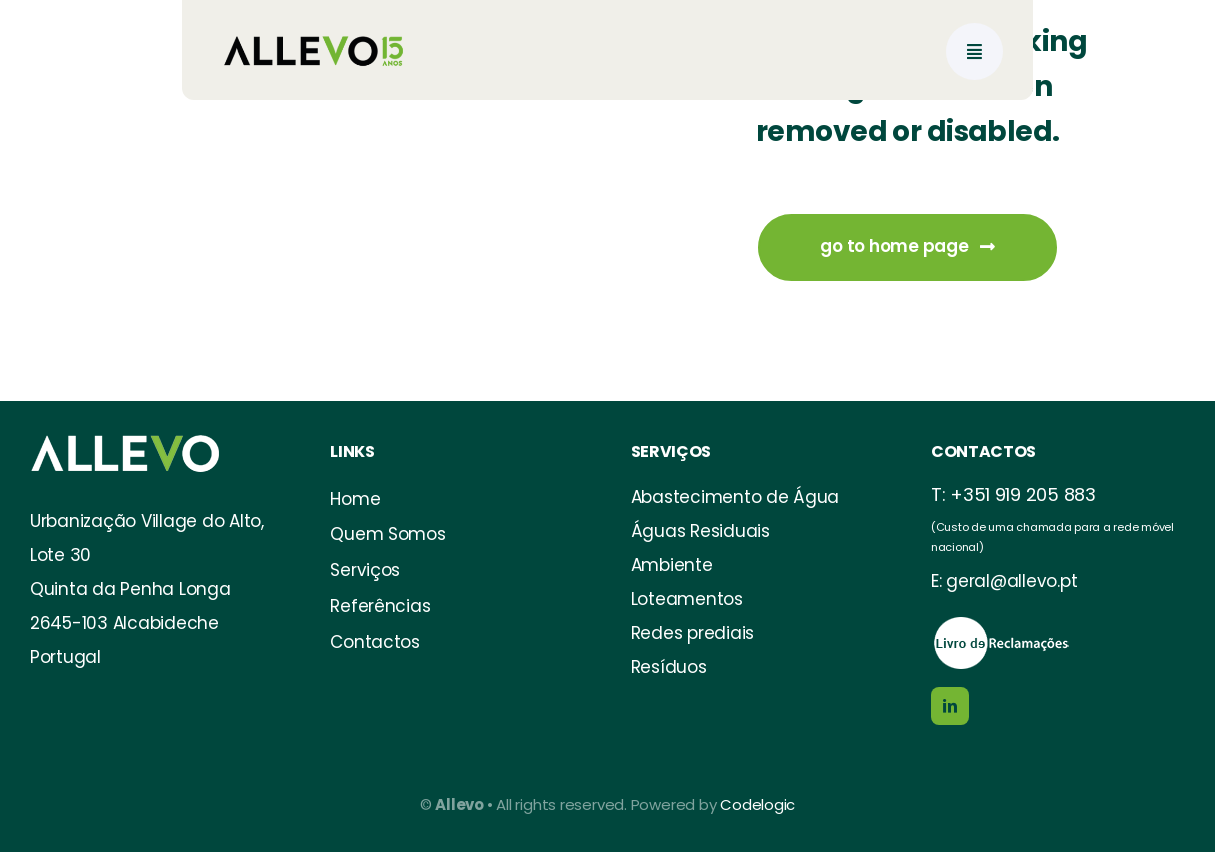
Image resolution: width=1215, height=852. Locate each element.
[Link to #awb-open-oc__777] (974, 51)
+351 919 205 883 (1023, 494)
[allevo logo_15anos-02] (314, 18)
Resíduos (669, 667)
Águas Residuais (700, 531)
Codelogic (757, 804)
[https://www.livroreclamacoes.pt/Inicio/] (1001, 622)
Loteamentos (687, 599)
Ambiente (672, 565)
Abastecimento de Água (735, 497)
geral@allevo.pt (1011, 581)
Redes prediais (692, 633)
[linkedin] (950, 706)
